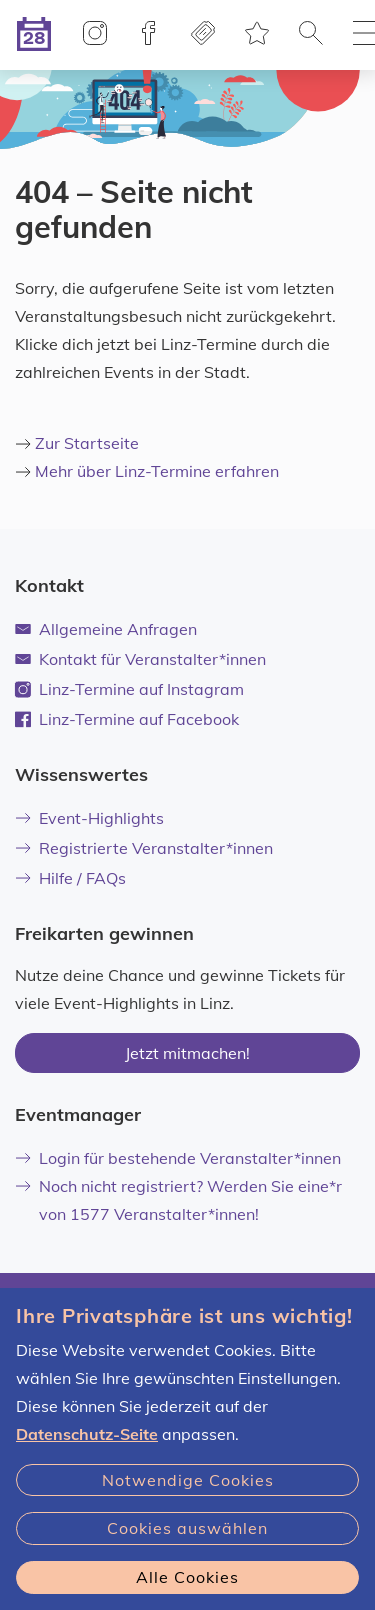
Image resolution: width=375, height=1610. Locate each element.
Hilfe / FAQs (70, 878)
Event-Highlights (89, 818)
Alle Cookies (187, 1577)
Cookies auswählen (187, 1528)
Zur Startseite (87, 443)
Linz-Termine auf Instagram (129, 689)
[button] (311, 35)
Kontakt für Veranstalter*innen (140, 659)
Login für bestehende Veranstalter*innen (178, 1158)
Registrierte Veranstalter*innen (144, 848)
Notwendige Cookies (188, 1480)
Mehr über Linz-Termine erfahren (157, 471)
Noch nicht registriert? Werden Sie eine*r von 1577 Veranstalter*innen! (178, 1200)
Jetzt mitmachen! (187, 1053)
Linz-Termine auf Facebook (139, 719)
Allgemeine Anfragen (106, 629)
